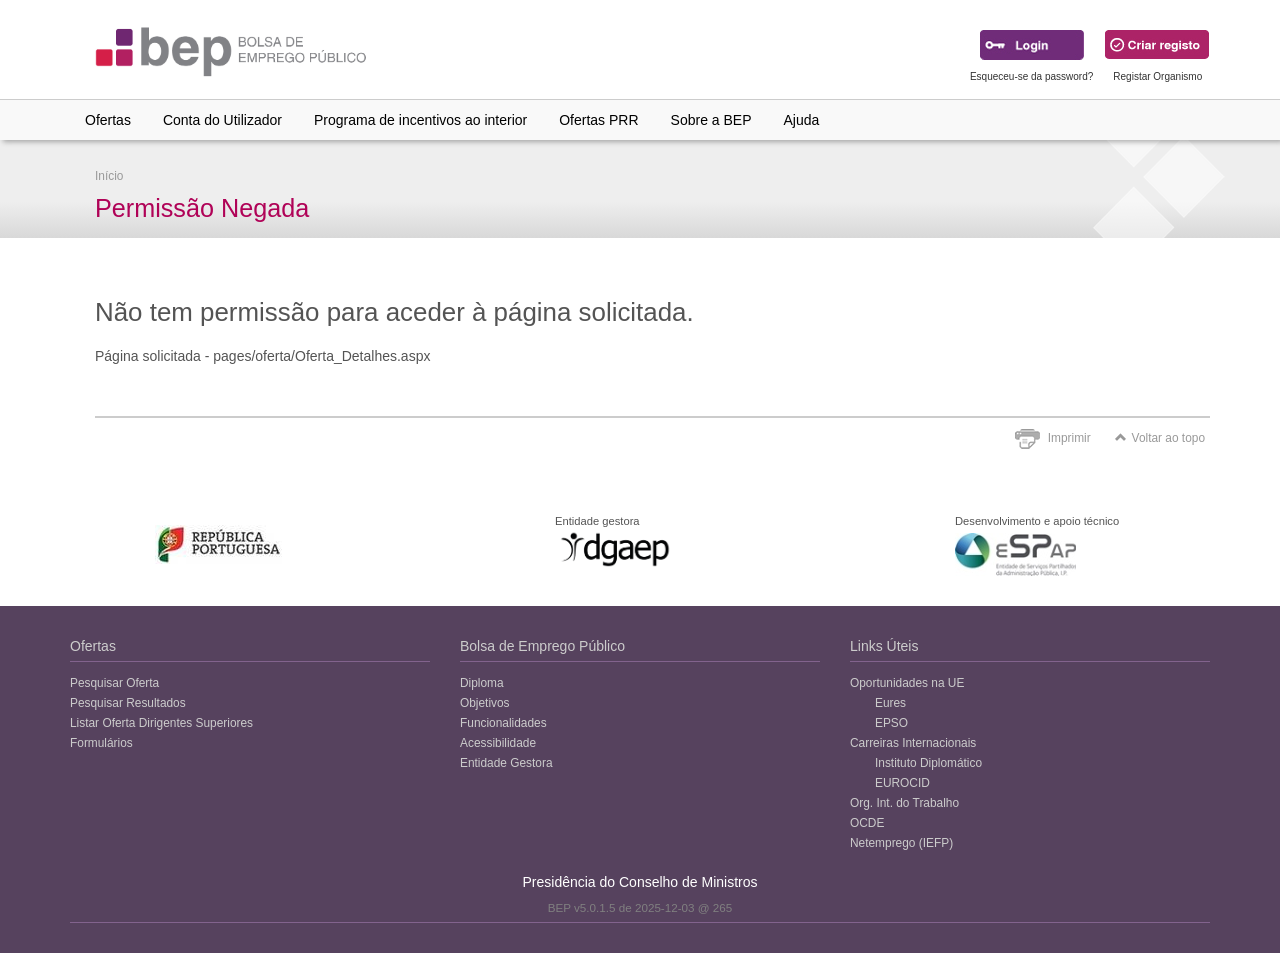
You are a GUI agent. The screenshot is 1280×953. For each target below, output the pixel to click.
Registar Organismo (1157, 76)
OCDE (867, 823)
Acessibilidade (498, 743)
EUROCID (902, 783)
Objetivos (485, 703)
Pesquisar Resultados (128, 703)
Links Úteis (884, 646)
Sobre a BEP (711, 120)
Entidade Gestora (506, 763)
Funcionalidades (503, 723)
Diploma (482, 683)
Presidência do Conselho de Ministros (639, 882)
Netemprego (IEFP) (901, 843)
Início (109, 176)
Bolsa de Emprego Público (542, 646)
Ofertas (108, 120)
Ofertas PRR (598, 120)
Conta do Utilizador (222, 120)
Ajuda (802, 120)
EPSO (891, 723)
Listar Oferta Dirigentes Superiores (161, 723)
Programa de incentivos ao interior (420, 120)
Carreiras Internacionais (913, 743)
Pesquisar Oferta (114, 683)
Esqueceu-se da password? (1031, 76)
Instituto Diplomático (928, 763)
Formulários (101, 743)
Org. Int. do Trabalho (904, 803)
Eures (890, 703)
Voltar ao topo (1160, 438)
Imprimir (1069, 438)
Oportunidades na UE (907, 683)
